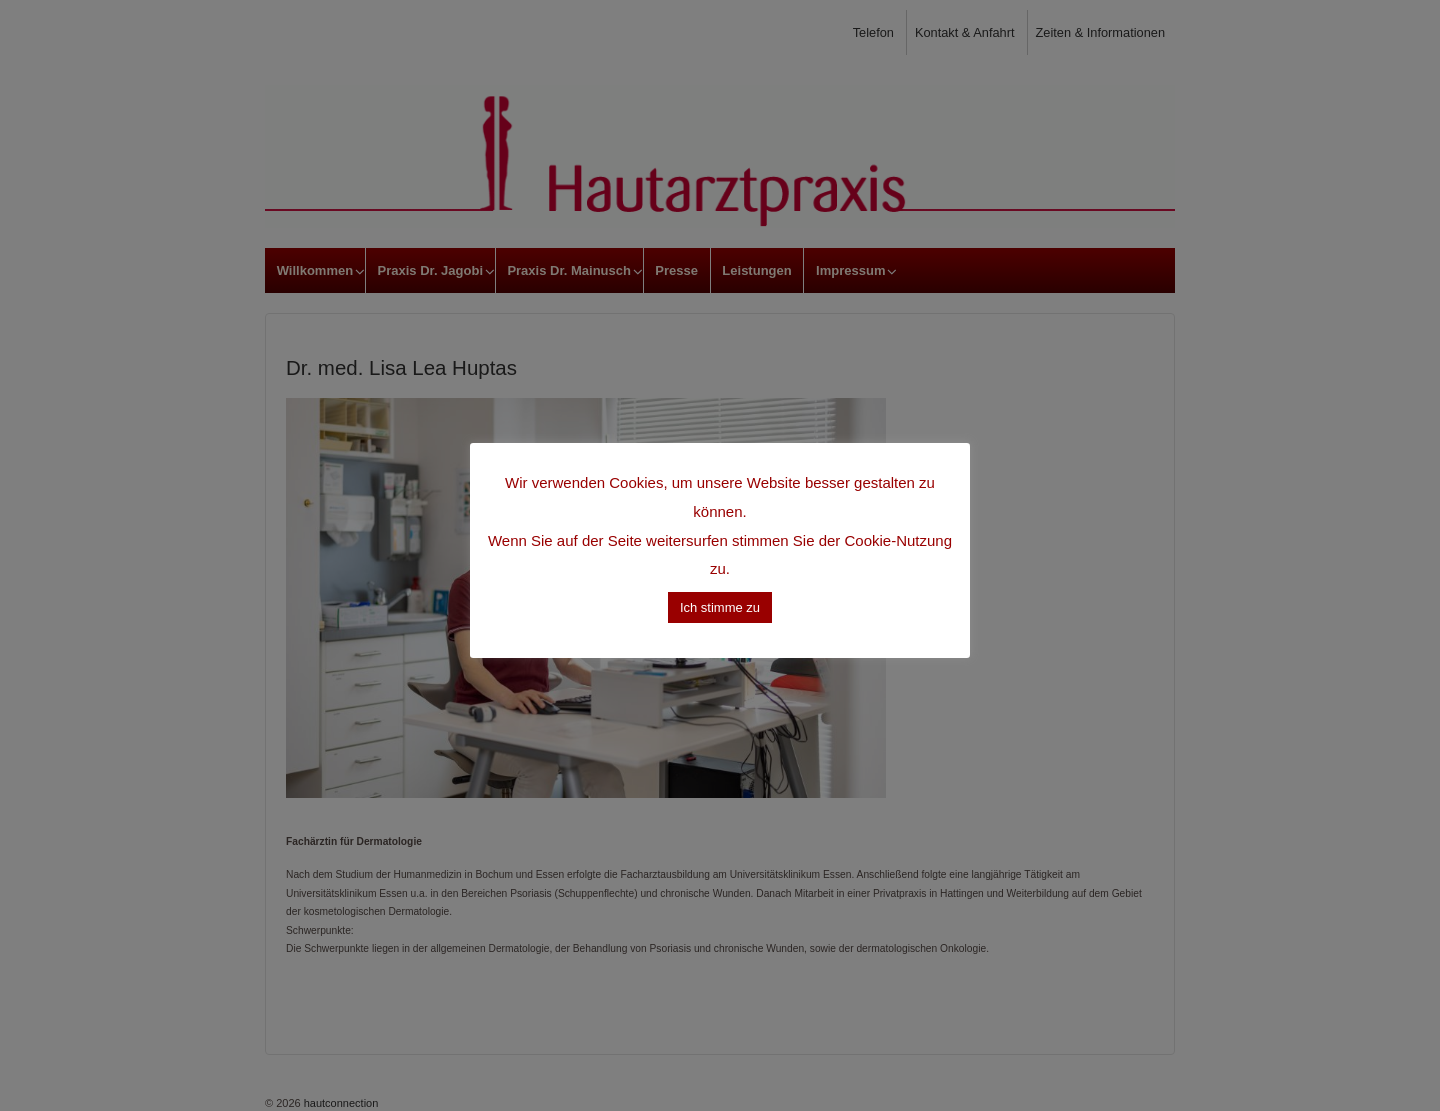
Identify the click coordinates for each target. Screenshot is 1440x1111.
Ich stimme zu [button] (720, 607)
